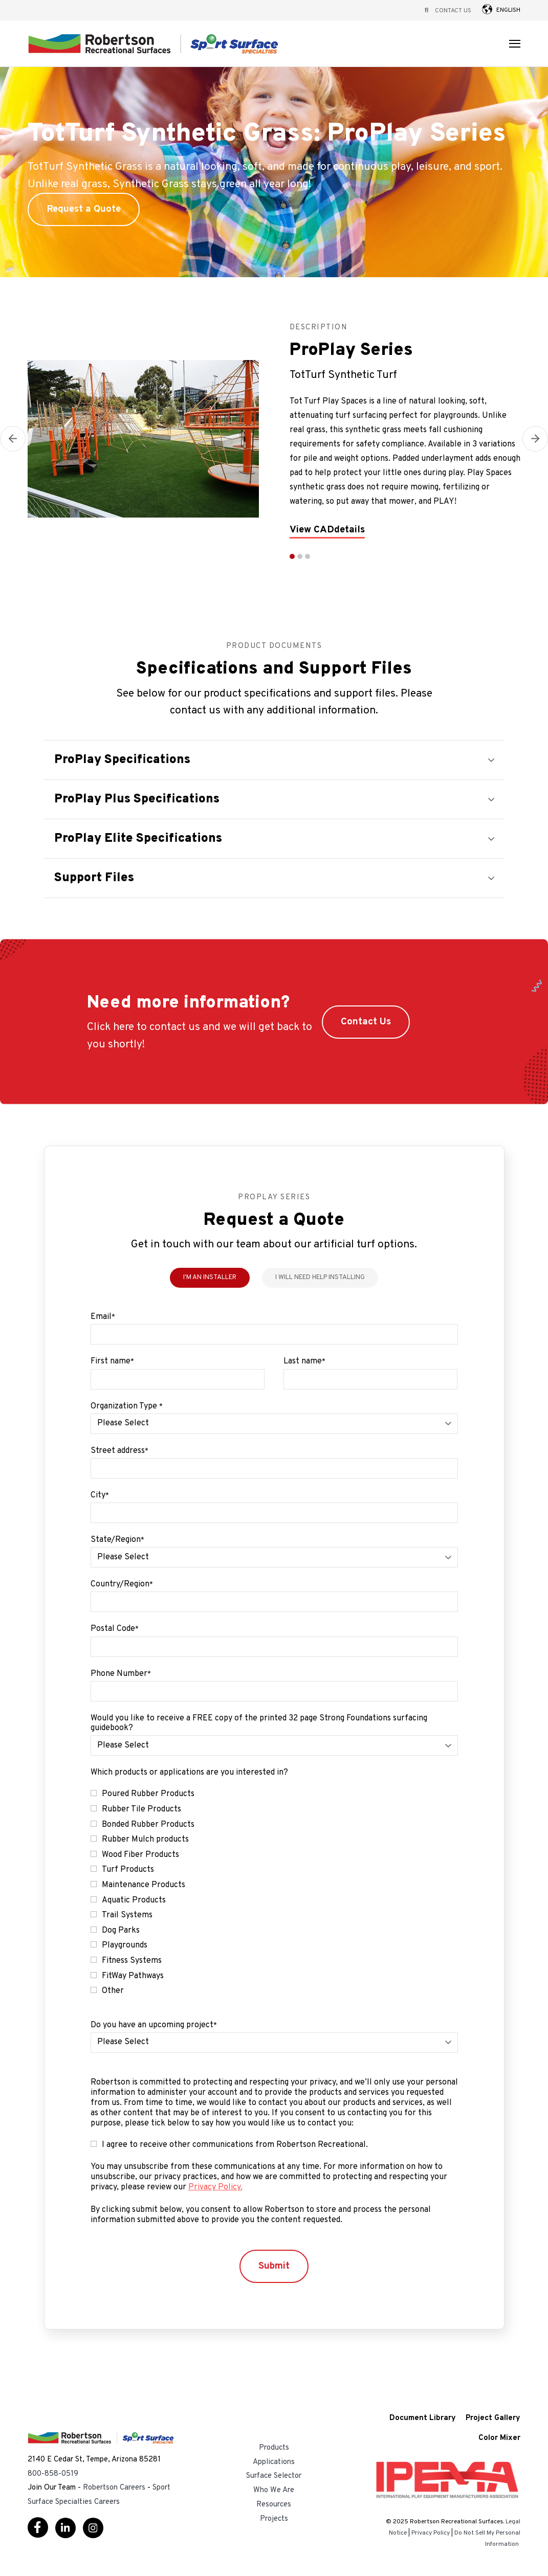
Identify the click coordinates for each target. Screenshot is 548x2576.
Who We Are (273, 2490)
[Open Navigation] (514, 44)
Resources (273, 2505)
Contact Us (453, 11)
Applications (274, 2462)
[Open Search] (426, 10)
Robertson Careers (114, 2488)
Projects (274, 2519)
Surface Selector (273, 2476)
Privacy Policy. (215, 2187)
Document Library (422, 2418)
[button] (487, 9)
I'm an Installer (209, 1277)
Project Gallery (493, 2418)
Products (274, 2448)
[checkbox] (274, 1893)
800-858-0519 (53, 2474)
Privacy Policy (430, 2533)
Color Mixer (499, 2438)
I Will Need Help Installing (320, 1277)
